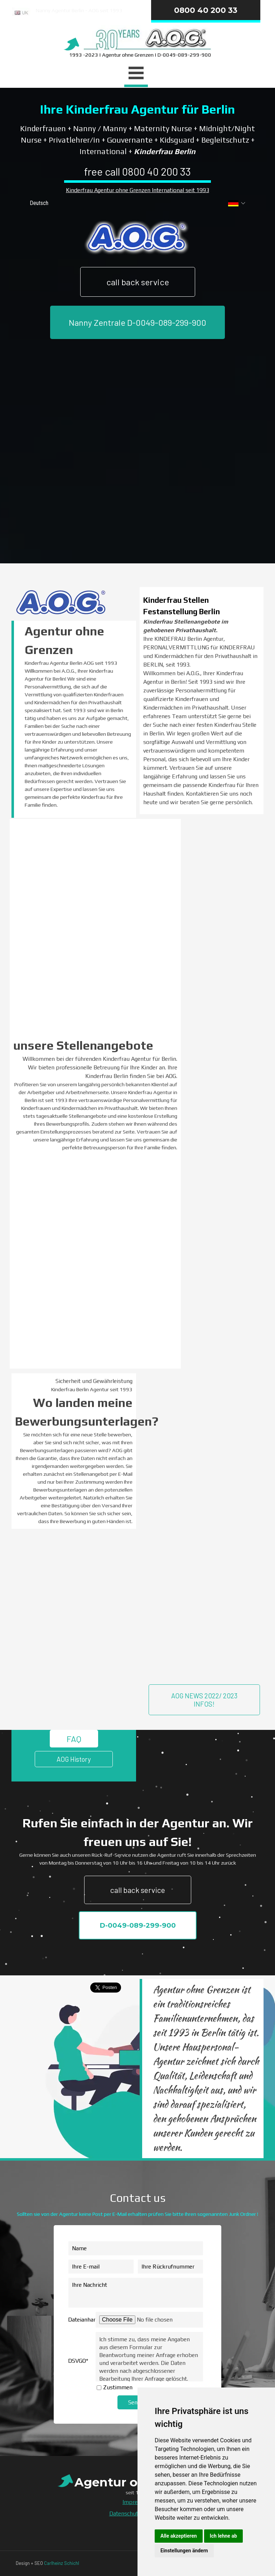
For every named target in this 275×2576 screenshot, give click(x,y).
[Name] (135, 2248)
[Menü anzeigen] (136, 74)
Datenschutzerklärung (137, 2513)
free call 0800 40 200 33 (137, 171)
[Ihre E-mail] (101, 2266)
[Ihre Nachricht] (135, 2292)
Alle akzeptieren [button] (178, 2536)
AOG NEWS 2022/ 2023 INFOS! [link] (204, 1700)
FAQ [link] (74, 1738)
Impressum (136, 2502)
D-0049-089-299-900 (138, 1925)
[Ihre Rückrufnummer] (170, 2266)
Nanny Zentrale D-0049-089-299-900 (137, 322)
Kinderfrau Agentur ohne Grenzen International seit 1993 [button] (137, 190)
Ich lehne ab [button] (223, 2536)
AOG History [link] (74, 1759)
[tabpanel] (78, 13)
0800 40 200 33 (205, 10)
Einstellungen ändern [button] (184, 2550)
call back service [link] (137, 282)
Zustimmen (117, 2387)
